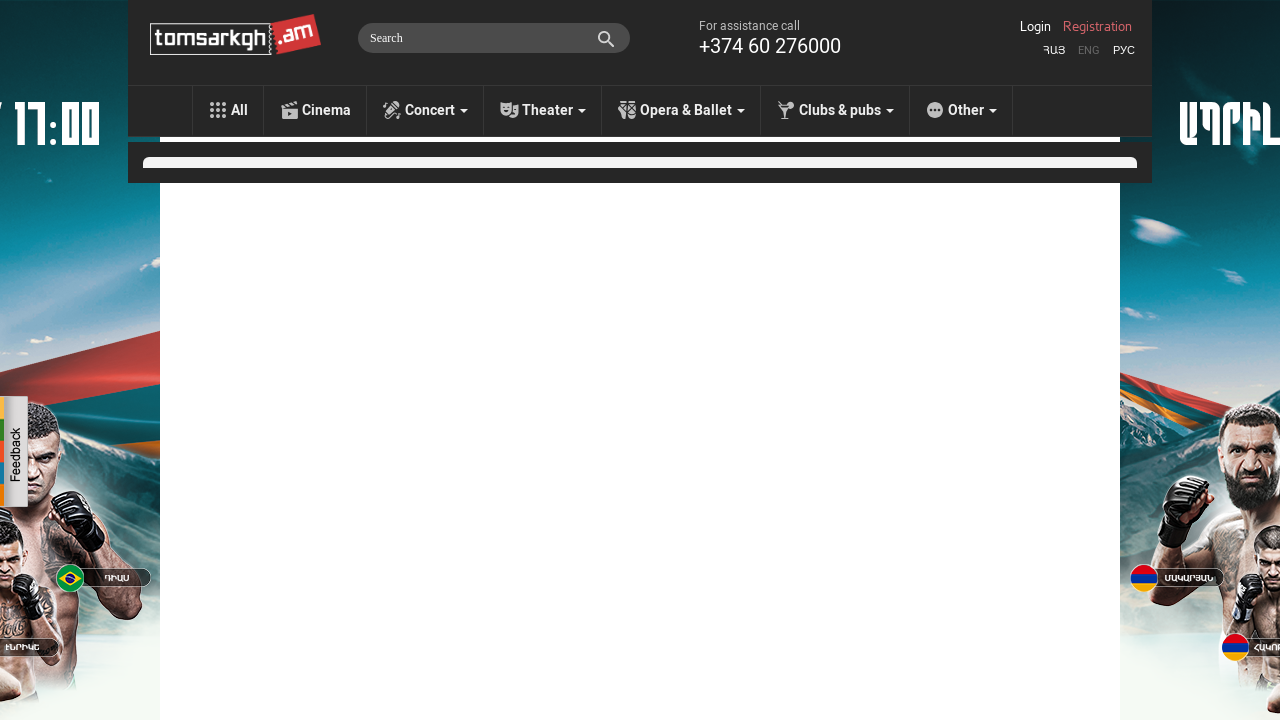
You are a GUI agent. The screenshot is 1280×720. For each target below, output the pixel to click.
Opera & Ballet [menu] (692, 110)
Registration (1097, 27)
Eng (1089, 50)
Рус (1124, 50)
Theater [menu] (554, 110)
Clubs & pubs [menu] (846, 110)
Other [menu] (972, 110)
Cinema (326, 110)
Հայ (1054, 50)
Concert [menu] (436, 110)
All (239, 110)
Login (1035, 27)
